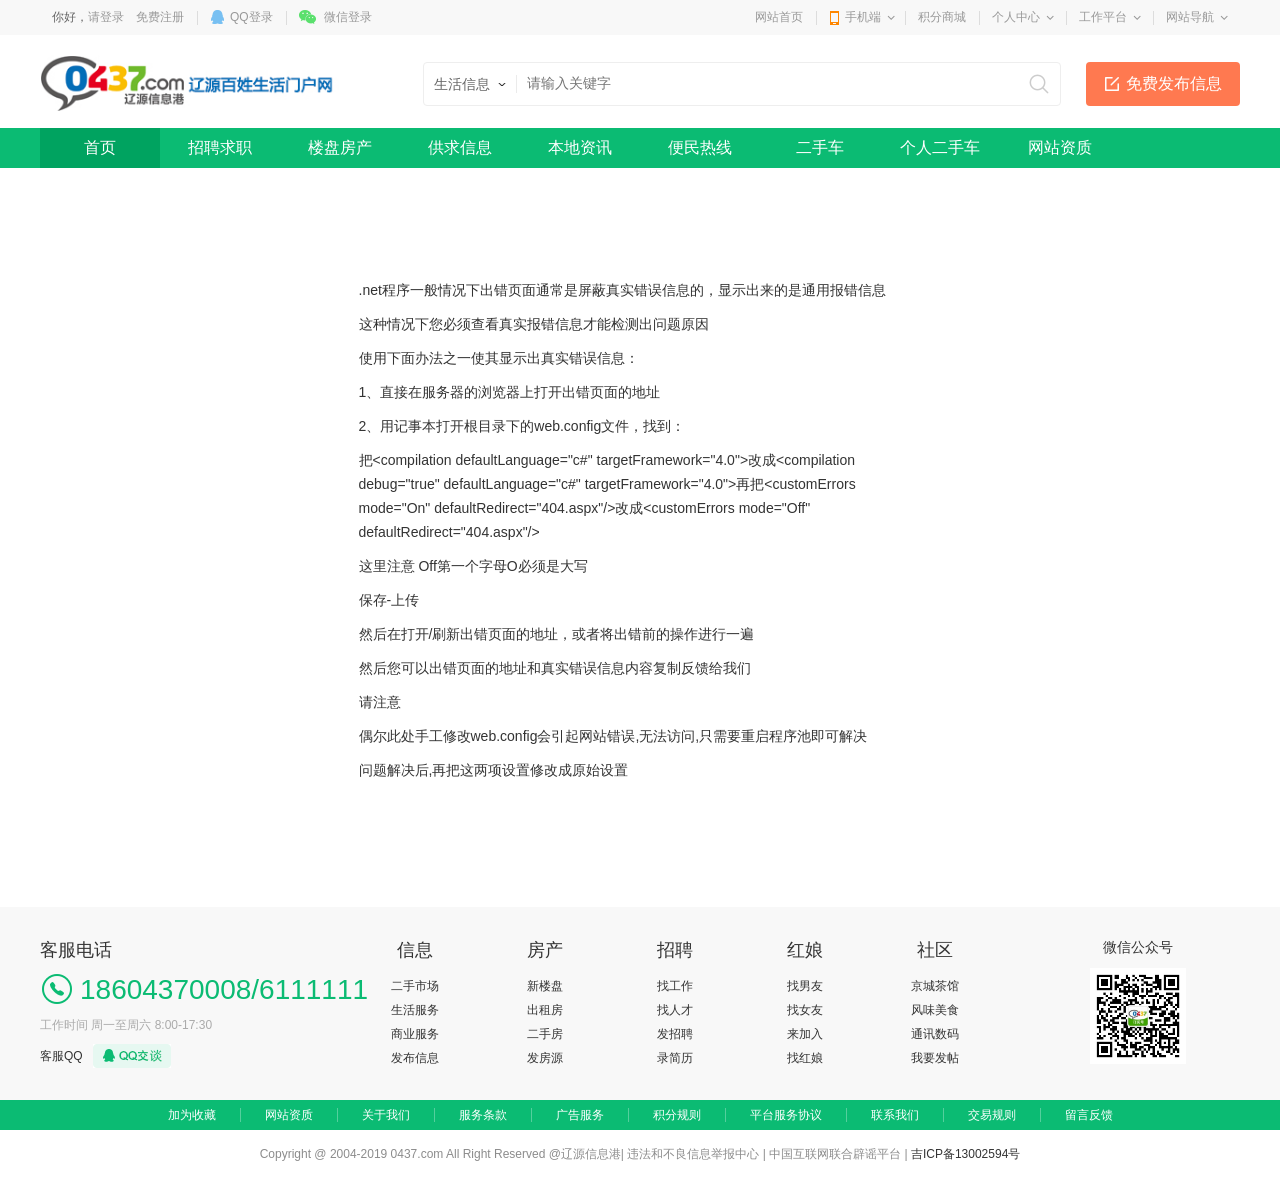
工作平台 (1103, 17)
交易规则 (992, 1115)
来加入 (805, 1034)
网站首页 (779, 17)
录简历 (675, 1058)
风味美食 (935, 1010)
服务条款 (483, 1115)
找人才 (675, 1010)
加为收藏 (192, 1115)
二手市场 (415, 986)
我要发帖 (935, 1058)
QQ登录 (251, 17)
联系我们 (895, 1115)
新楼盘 (545, 986)
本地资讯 (580, 147)
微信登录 (348, 17)
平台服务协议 (786, 1115)
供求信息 (460, 147)
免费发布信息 (1174, 83)
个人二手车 (940, 147)
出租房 (545, 1010)
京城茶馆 (935, 986)
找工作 (675, 986)
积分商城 (942, 17)
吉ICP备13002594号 (965, 1154)
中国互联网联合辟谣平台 (835, 1154)
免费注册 (160, 17)
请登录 (106, 17)
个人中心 (1016, 17)
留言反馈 (1089, 1115)
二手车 (820, 147)
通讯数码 (935, 1034)
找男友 (805, 986)
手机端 (863, 17)
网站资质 (1060, 147)
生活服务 (415, 1010)
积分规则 (677, 1115)
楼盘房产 (340, 147)
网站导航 (1190, 17)
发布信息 (415, 1058)
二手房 (545, 1034)
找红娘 (805, 1058)
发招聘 (675, 1034)
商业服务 (415, 1034)
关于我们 (386, 1115)
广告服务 (580, 1115)
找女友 (805, 1010)
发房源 (545, 1058)
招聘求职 (220, 147)
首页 (100, 147)
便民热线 (700, 147)
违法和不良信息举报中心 (693, 1154)
